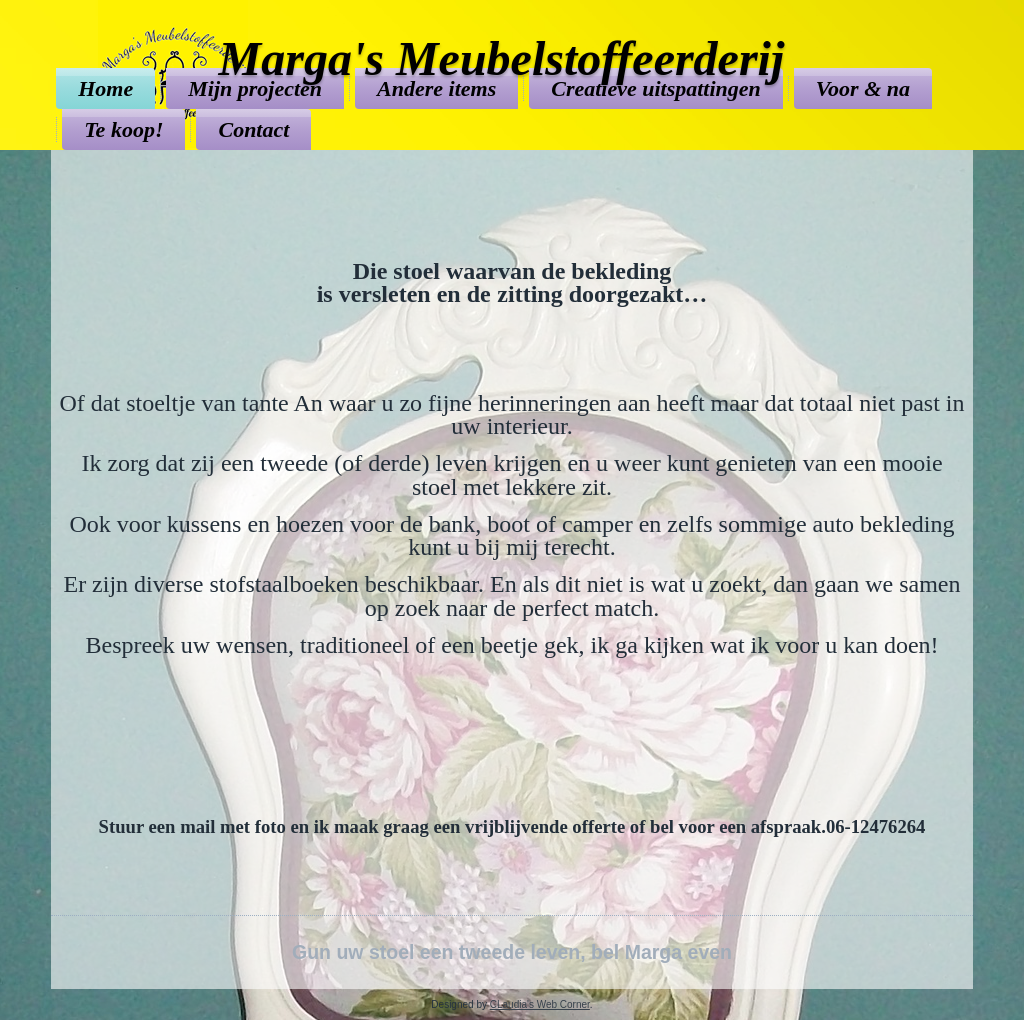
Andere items (436, 88)
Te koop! (123, 129)
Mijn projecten (255, 88)
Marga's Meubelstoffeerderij (502, 58)
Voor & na (863, 88)
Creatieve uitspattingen (656, 88)
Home (105, 88)
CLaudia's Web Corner (540, 1004)
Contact (253, 129)
